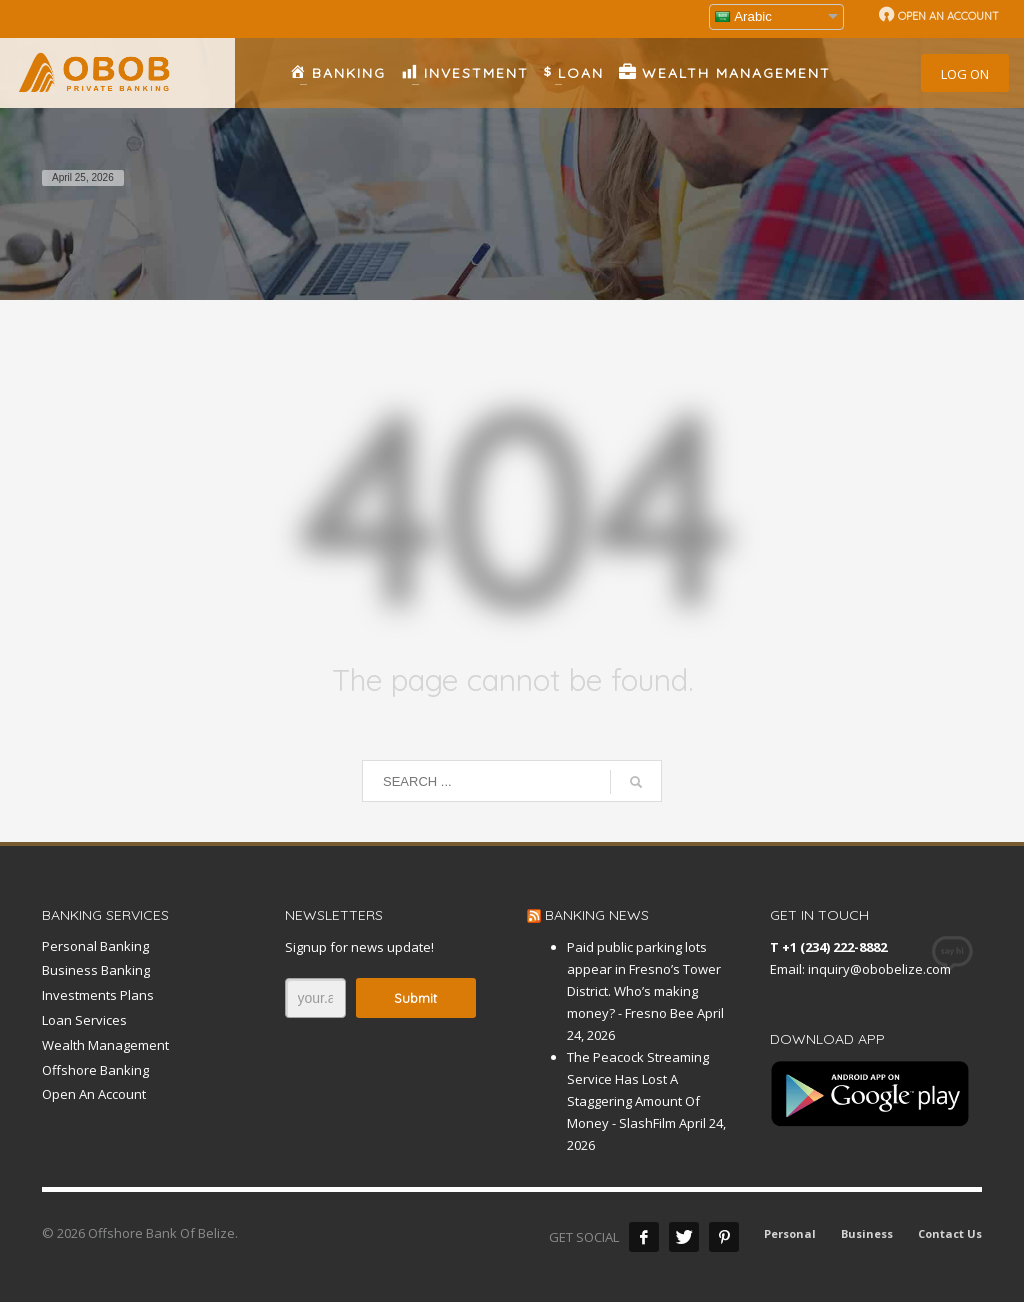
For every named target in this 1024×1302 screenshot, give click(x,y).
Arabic (743, 16)
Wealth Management (105, 1045)
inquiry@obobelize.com (879, 969)
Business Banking (96, 970)
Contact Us (950, 1233)
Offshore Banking (95, 1070)
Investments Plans (98, 995)
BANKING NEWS (597, 915)
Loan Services (84, 1020)
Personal (790, 1233)
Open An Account (94, 1094)
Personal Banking (95, 946)
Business (867, 1233)
